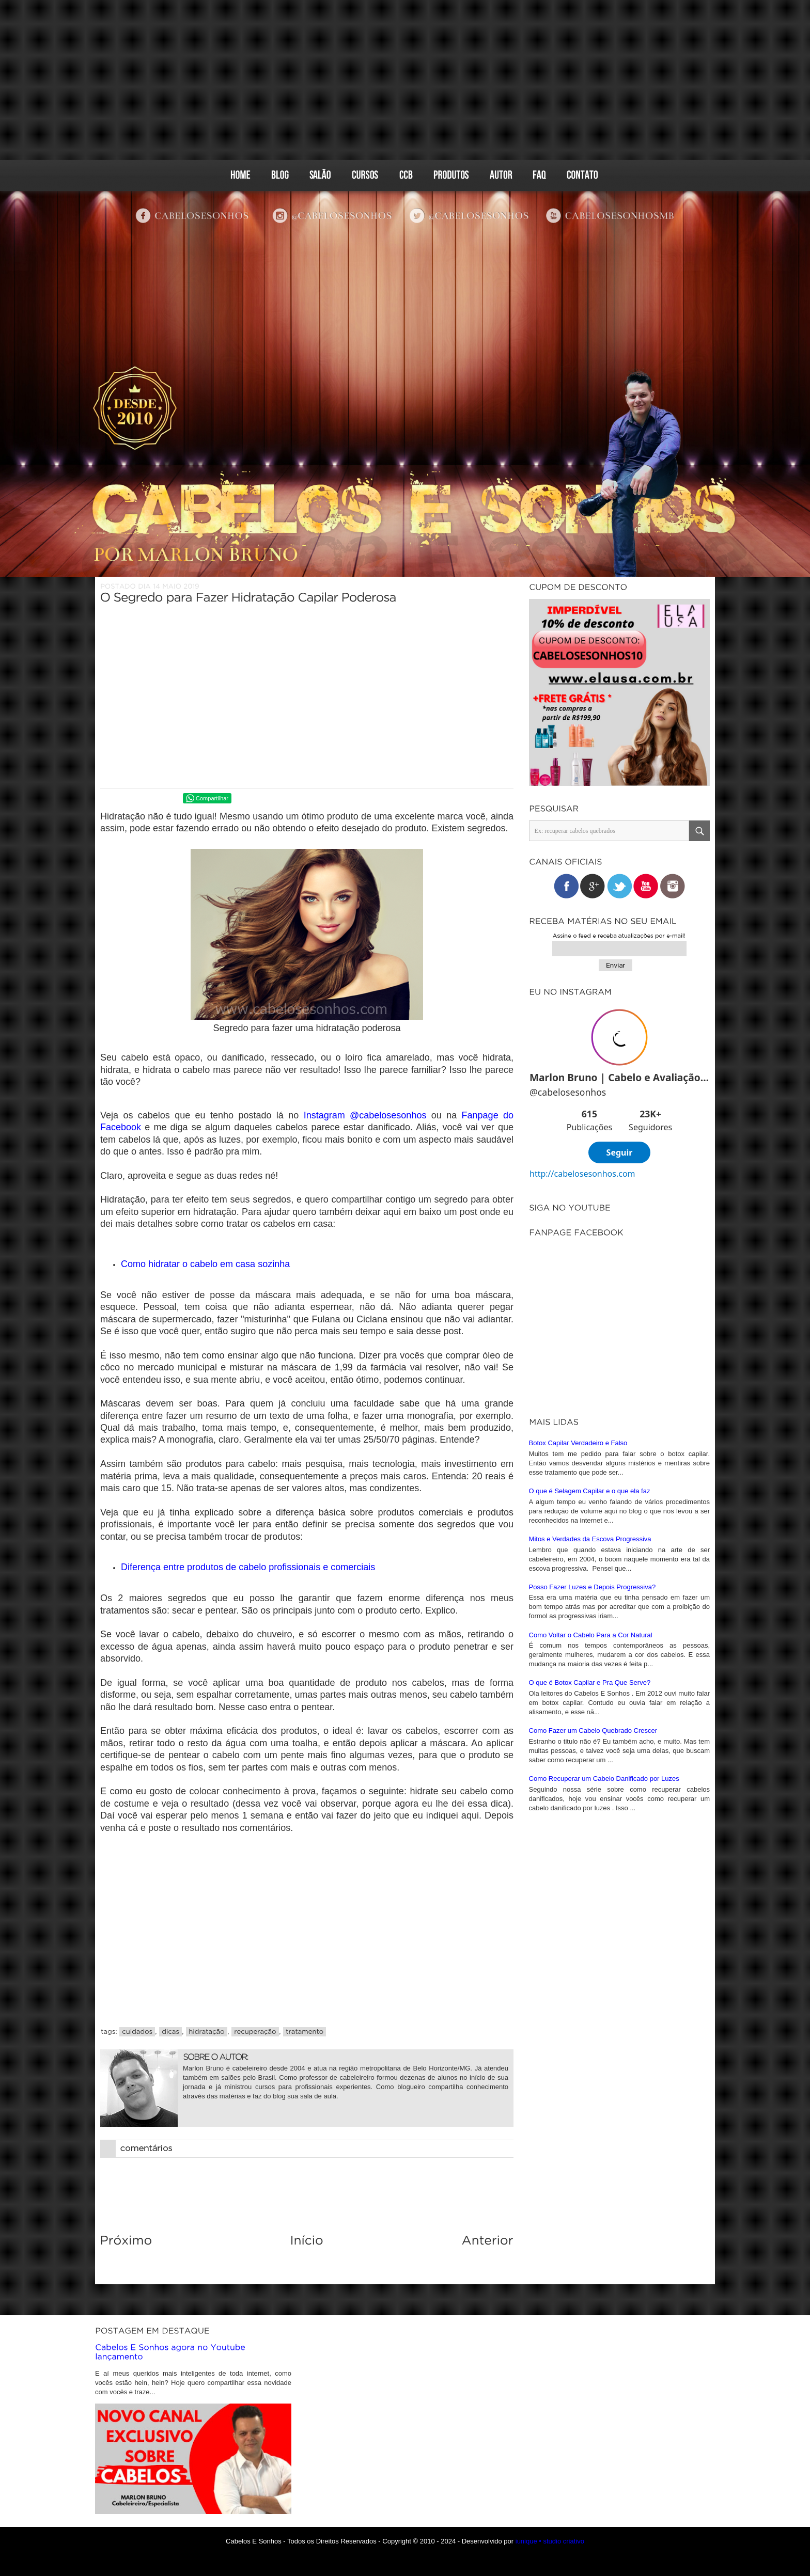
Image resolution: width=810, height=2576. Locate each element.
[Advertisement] (405, 80)
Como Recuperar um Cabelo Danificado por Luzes (604, 1802)
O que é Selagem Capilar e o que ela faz (589, 1514)
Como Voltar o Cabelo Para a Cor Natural (590, 1658)
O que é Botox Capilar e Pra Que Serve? (590, 1706)
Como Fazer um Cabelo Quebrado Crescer (593, 1754)
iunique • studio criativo (550, 2541)
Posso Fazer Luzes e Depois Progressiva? (592, 1610)
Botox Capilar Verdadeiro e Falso (578, 1466)
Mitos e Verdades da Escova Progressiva (590, 1562)
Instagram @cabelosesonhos (365, 1115)
